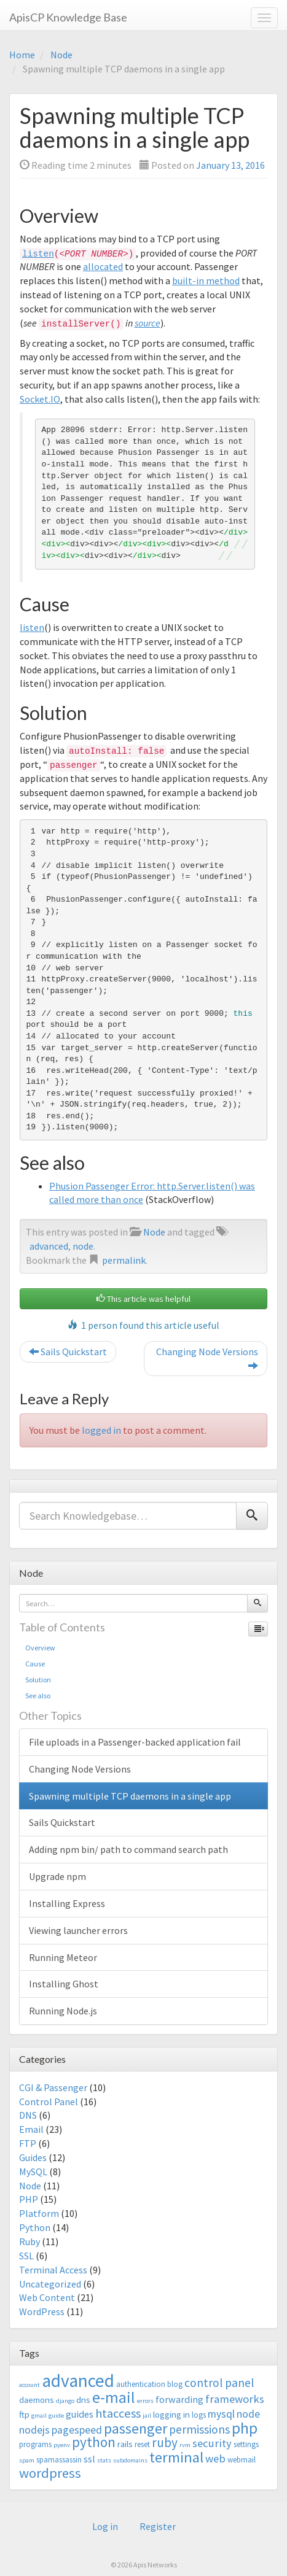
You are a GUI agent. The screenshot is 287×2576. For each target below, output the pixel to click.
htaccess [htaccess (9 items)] (118, 2413)
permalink (124, 1260)
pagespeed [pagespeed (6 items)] (77, 2430)
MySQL (33, 2171)
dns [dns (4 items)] (83, 2399)
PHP (28, 2199)
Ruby (29, 2241)
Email (31, 2129)
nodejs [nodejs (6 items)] (34, 2430)
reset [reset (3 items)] (142, 2444)
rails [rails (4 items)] (125, 2444)
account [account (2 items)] (29, 2385)
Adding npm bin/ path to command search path (128, 1849)
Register (158, 2526)
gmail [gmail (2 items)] (39, 2415)
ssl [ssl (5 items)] (89, 2459)
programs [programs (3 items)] (35, 2444)
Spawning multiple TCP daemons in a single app (130, 1796)
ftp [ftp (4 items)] (24, 2414)
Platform (39, 2213)
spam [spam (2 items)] (26, 2460)
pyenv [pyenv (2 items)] (61, 2445)
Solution (38, 1679)
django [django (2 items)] (65, 2401)
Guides (33, 2157)
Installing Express (67, 1903)
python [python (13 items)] (94, 2442)
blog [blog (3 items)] (175, 2384)
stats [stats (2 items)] (104, 2460)
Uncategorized (50, 2284)
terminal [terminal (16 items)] (176, 2457)
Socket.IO (40, 399)
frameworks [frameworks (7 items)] (234, 2399)
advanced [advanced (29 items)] (78, 2380)
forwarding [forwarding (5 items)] (179, 2399)
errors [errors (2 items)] (145, 2401)
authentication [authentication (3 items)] (140, 2384)
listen (38, 254)
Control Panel (48, 2101)
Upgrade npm (57, 1876)
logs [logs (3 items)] (199, 2415)
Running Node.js (63, 2011)
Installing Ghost (63, 1984)
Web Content (47, 2297)
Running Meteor (63, 1957)
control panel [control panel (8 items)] (219, 2382)
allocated (103, 266)
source (147, 323)
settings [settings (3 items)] (246, 2444)
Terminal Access (53, 2270)
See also (37, 1695)
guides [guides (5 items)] (79, 2414)
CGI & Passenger (53, 2087)
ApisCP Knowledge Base (68, 17)
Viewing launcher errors (78, 1930)
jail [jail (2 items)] (147, 2415)
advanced (48, 1246)
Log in (105, 2526)
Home (22, 54)
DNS (28, 2115)
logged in (101, 1430)
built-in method (206, 280)
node (83, 1246)
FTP (27, 2143)
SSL (26, 2255)
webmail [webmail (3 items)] (241, 2459)
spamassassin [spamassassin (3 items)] (59, 2459)
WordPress (42, 2311)
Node (61, 54)
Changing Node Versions (207, 1358)
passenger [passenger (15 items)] (135, 2428)
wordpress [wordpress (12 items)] (50, 2472)
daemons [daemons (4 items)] (36, 2399)
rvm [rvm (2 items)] (185, 2445)
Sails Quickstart (68, 1351)
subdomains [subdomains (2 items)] (130, 2460)
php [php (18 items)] (245, 2428)
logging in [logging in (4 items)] (171, 2414)
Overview (40, 1647)
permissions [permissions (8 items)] (199, 2429)
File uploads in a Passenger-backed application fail (135, 1742)
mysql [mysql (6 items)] (221, 2414)
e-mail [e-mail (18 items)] (113, 2397)
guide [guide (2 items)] (56, 2415)
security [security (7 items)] (212, 2443)
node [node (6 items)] (248, 2414)
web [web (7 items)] (215, 2458)
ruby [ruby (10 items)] (165, 2442)
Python (34, 2227)
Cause (35, 1663)
